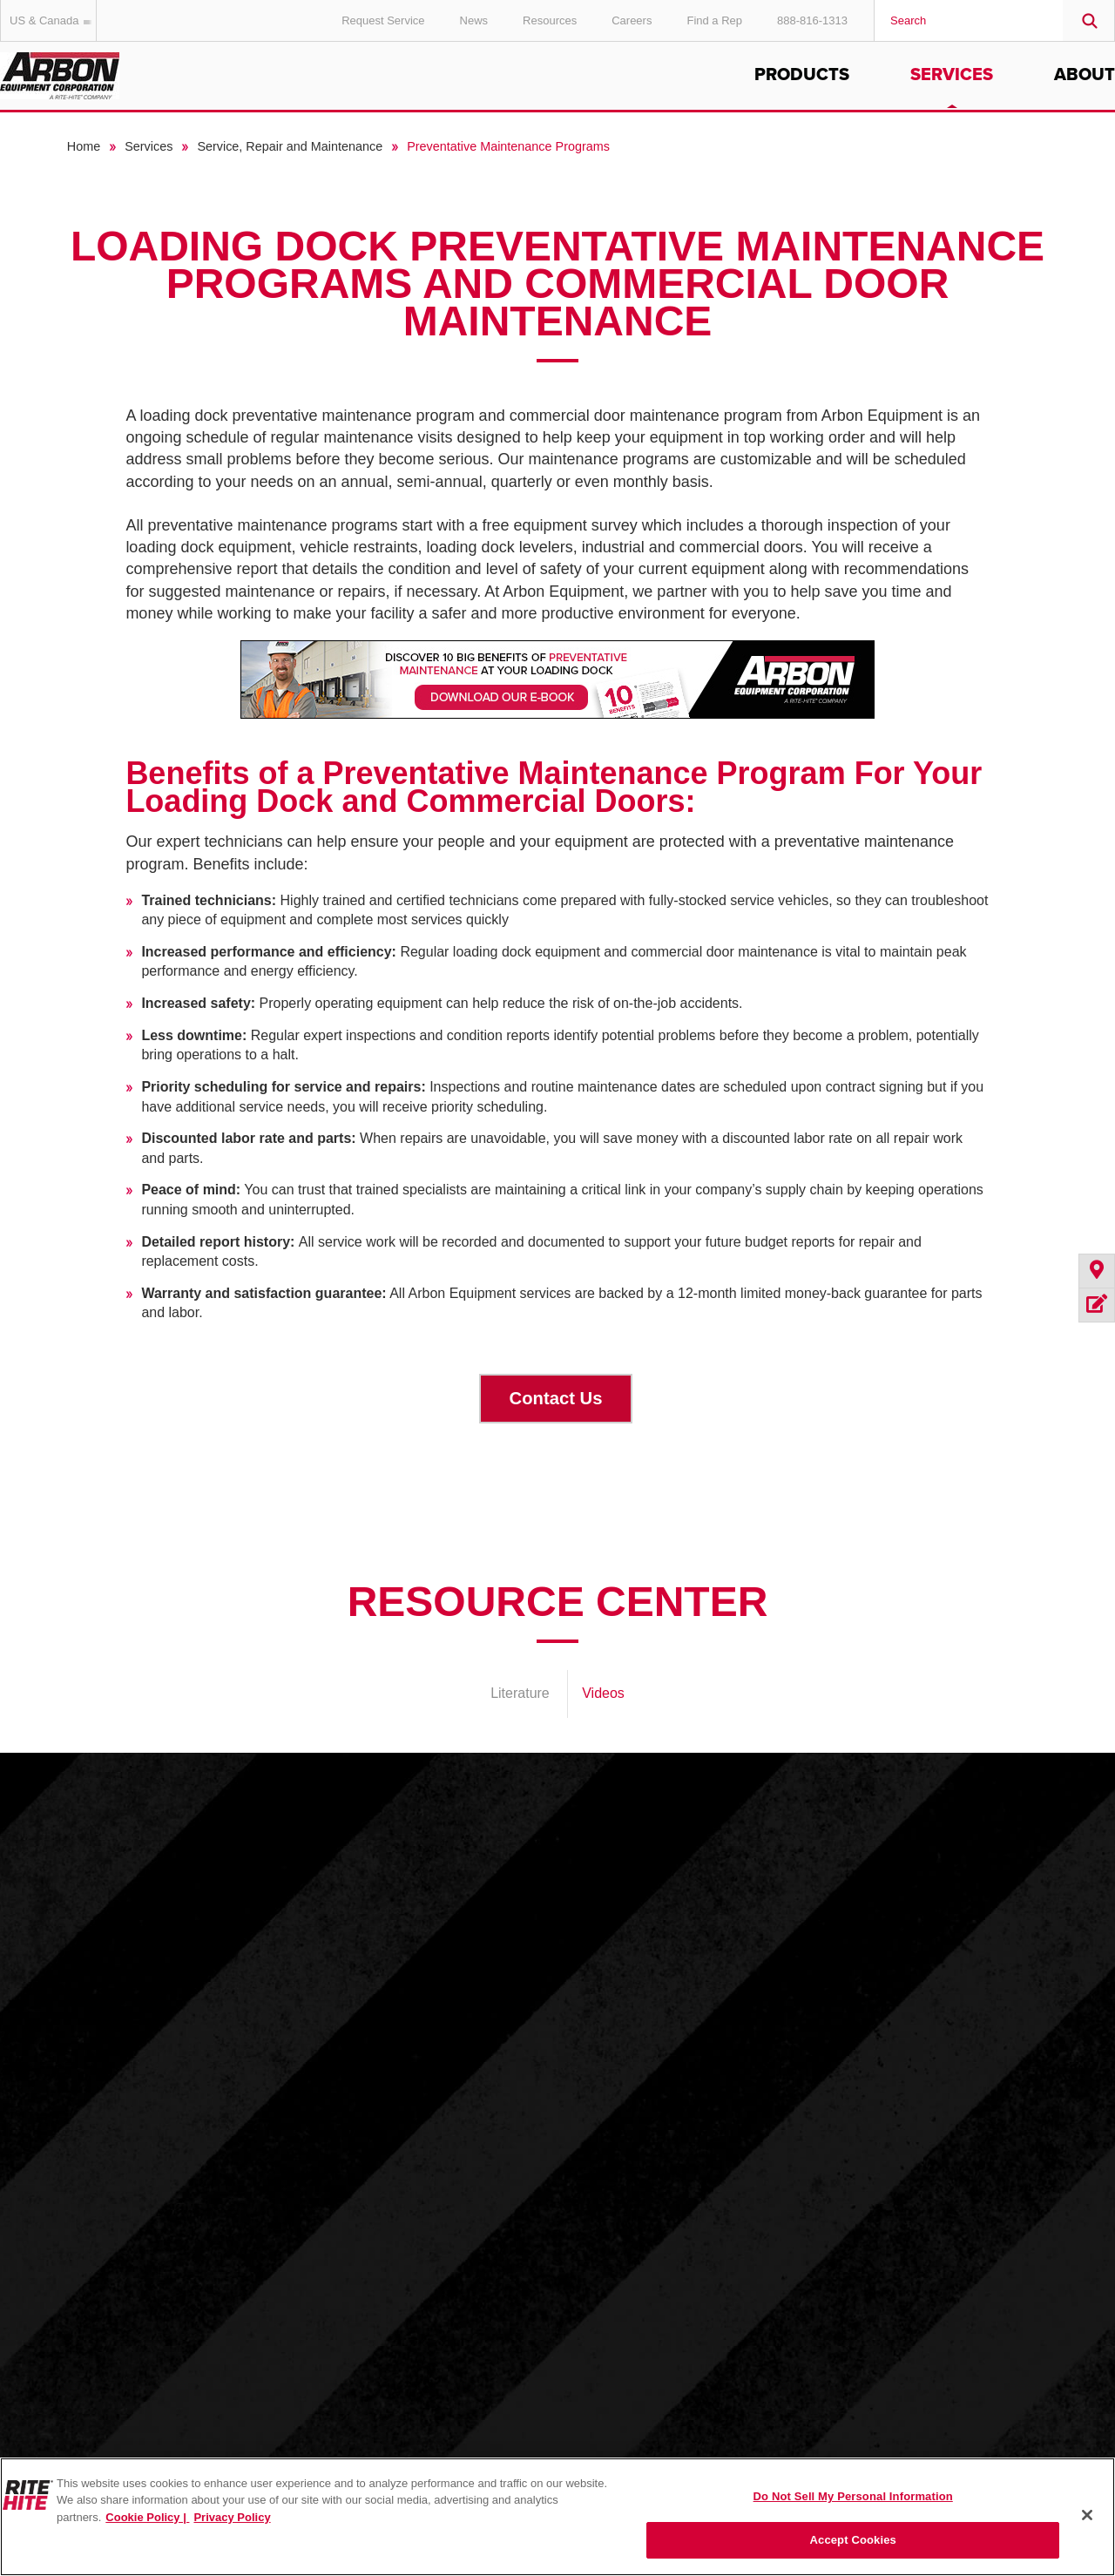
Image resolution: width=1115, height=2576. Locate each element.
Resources (550, 20)
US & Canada (53, 20)
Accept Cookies (853, 2539)
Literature (520, 1693)
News (474, 20)
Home (83, 146)
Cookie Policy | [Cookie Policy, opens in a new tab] (147, 2517)
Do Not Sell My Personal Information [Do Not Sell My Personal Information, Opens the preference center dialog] (853, 2496)
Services (951, 74)
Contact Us (556, 1398)
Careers (632, 20)
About (1084, 74)
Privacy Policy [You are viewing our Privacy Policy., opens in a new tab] (231, 2517)
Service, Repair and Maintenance (289, 146)
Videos (603, 1693)
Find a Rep (714, 20)
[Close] (1087, 2515)
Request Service (382, 20)
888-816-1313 (812, 20)
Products (801, 74)
